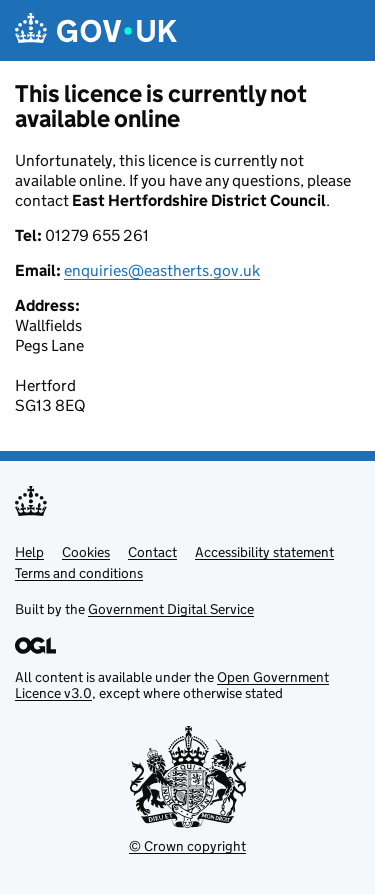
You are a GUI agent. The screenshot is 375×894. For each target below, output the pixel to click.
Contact (152, 552)
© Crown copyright (187, 846)
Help (29, 552)
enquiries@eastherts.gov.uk (162, 270)
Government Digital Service (171, 609)
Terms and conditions (79, 573)
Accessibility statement (264, 552)
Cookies (86, 552)
